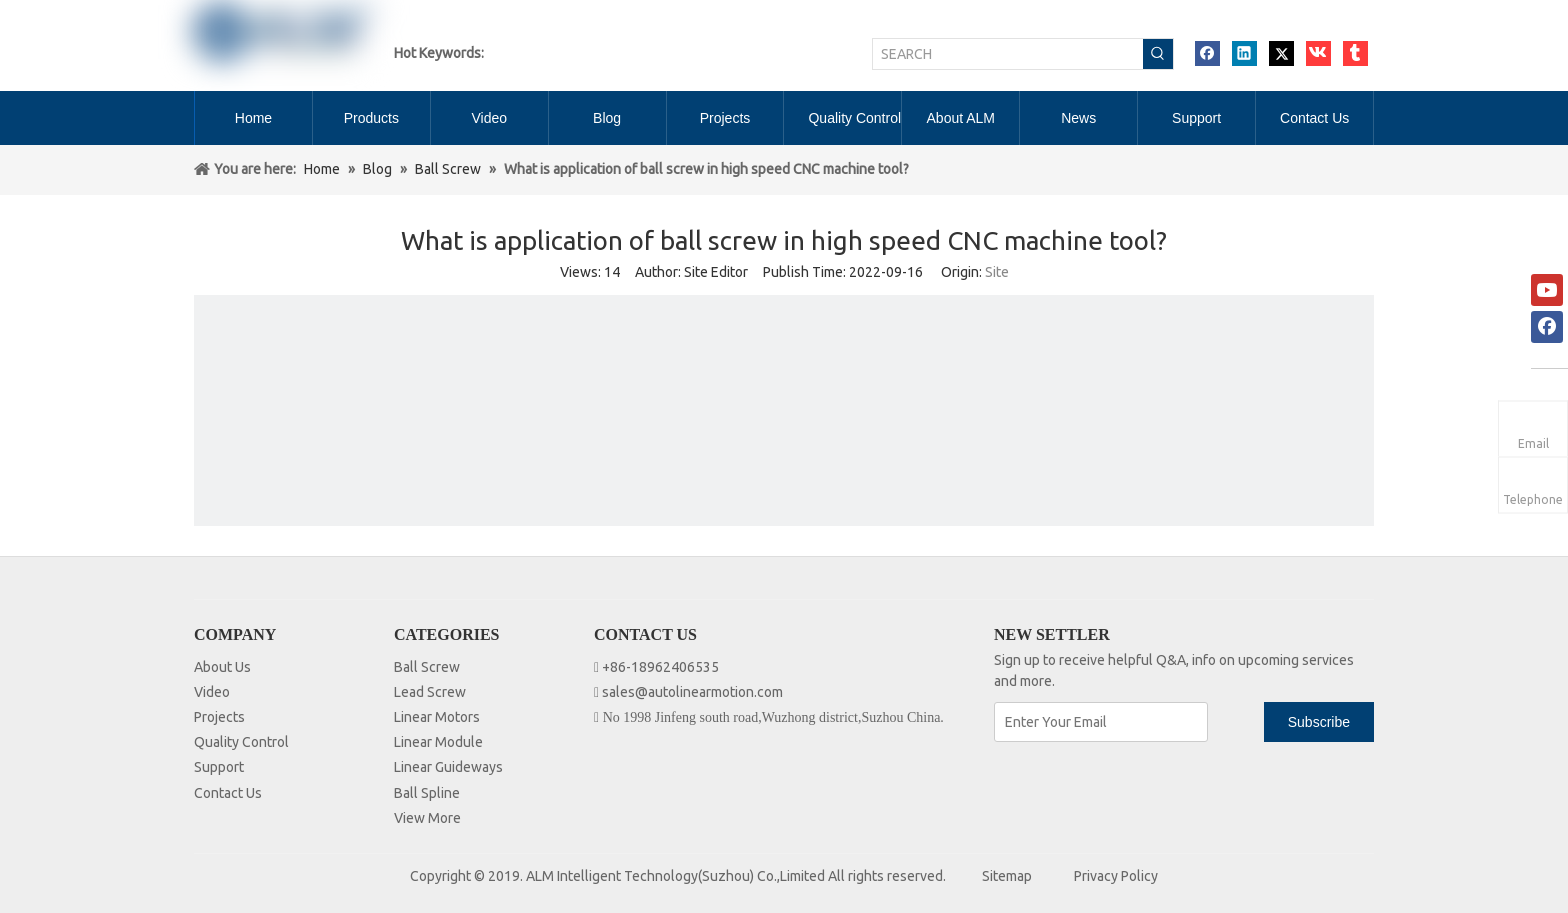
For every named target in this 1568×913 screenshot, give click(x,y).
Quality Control (241, 742)
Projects (219, 717)
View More (427, 818)
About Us (222, 667)
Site (997, 272)
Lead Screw (430, 692)
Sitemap (1007, 876)
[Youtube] (1547, 290)
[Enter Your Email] (1101, 722)
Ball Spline (427, 793)
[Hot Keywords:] (1158, 54)
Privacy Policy (1116, 876)
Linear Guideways (448, 767)
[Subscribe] (1319, 722)
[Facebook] (1547, 327)
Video (212, 692)
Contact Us (228, 793)
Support (219, 767)
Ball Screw (427, 667)
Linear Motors (437, 717)
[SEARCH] (1008, 54)
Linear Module (438, 742)
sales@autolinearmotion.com (692, 692)
